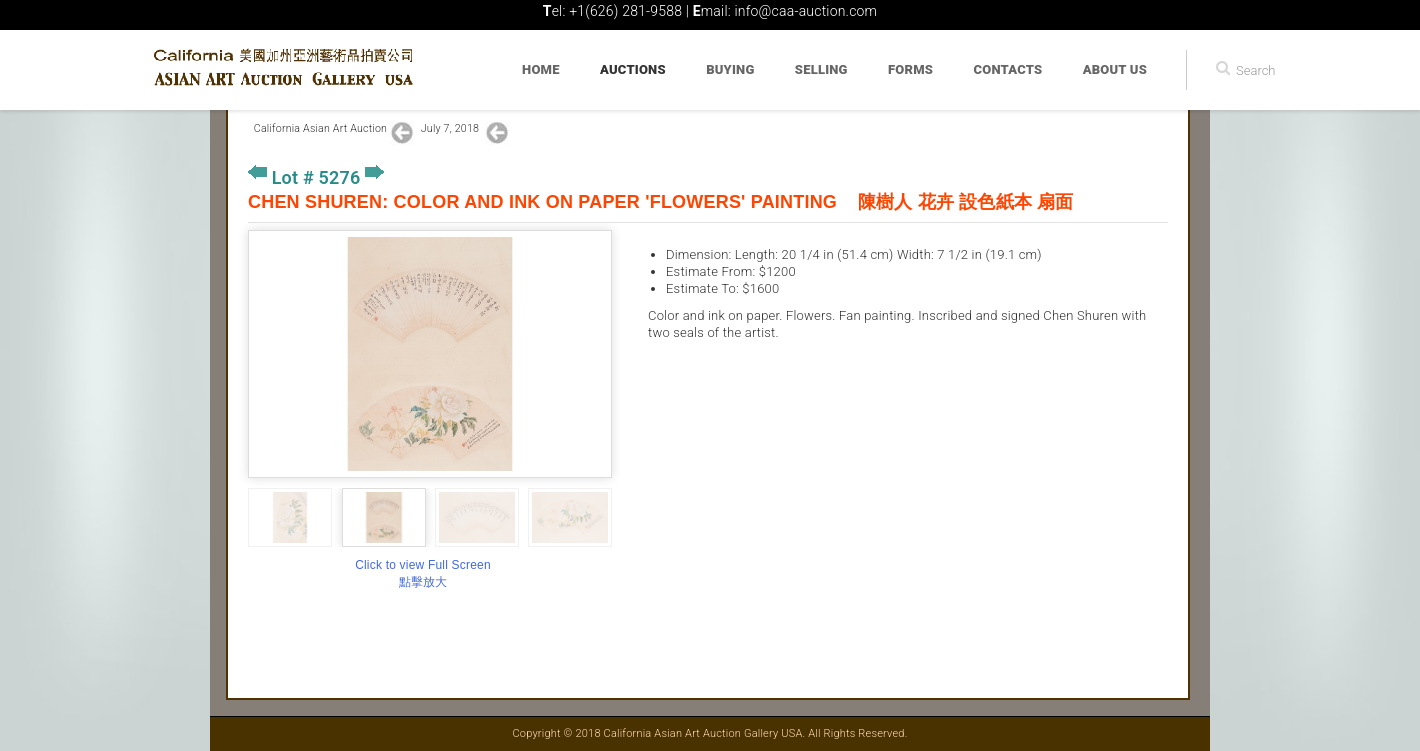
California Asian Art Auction (320, 128)
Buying (730, 69)
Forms (910, 69)
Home (541, 69)
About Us (1115, 69)
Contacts (1008, 69)
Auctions (633, 69)
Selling (821, 69)
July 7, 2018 (451, 128)
